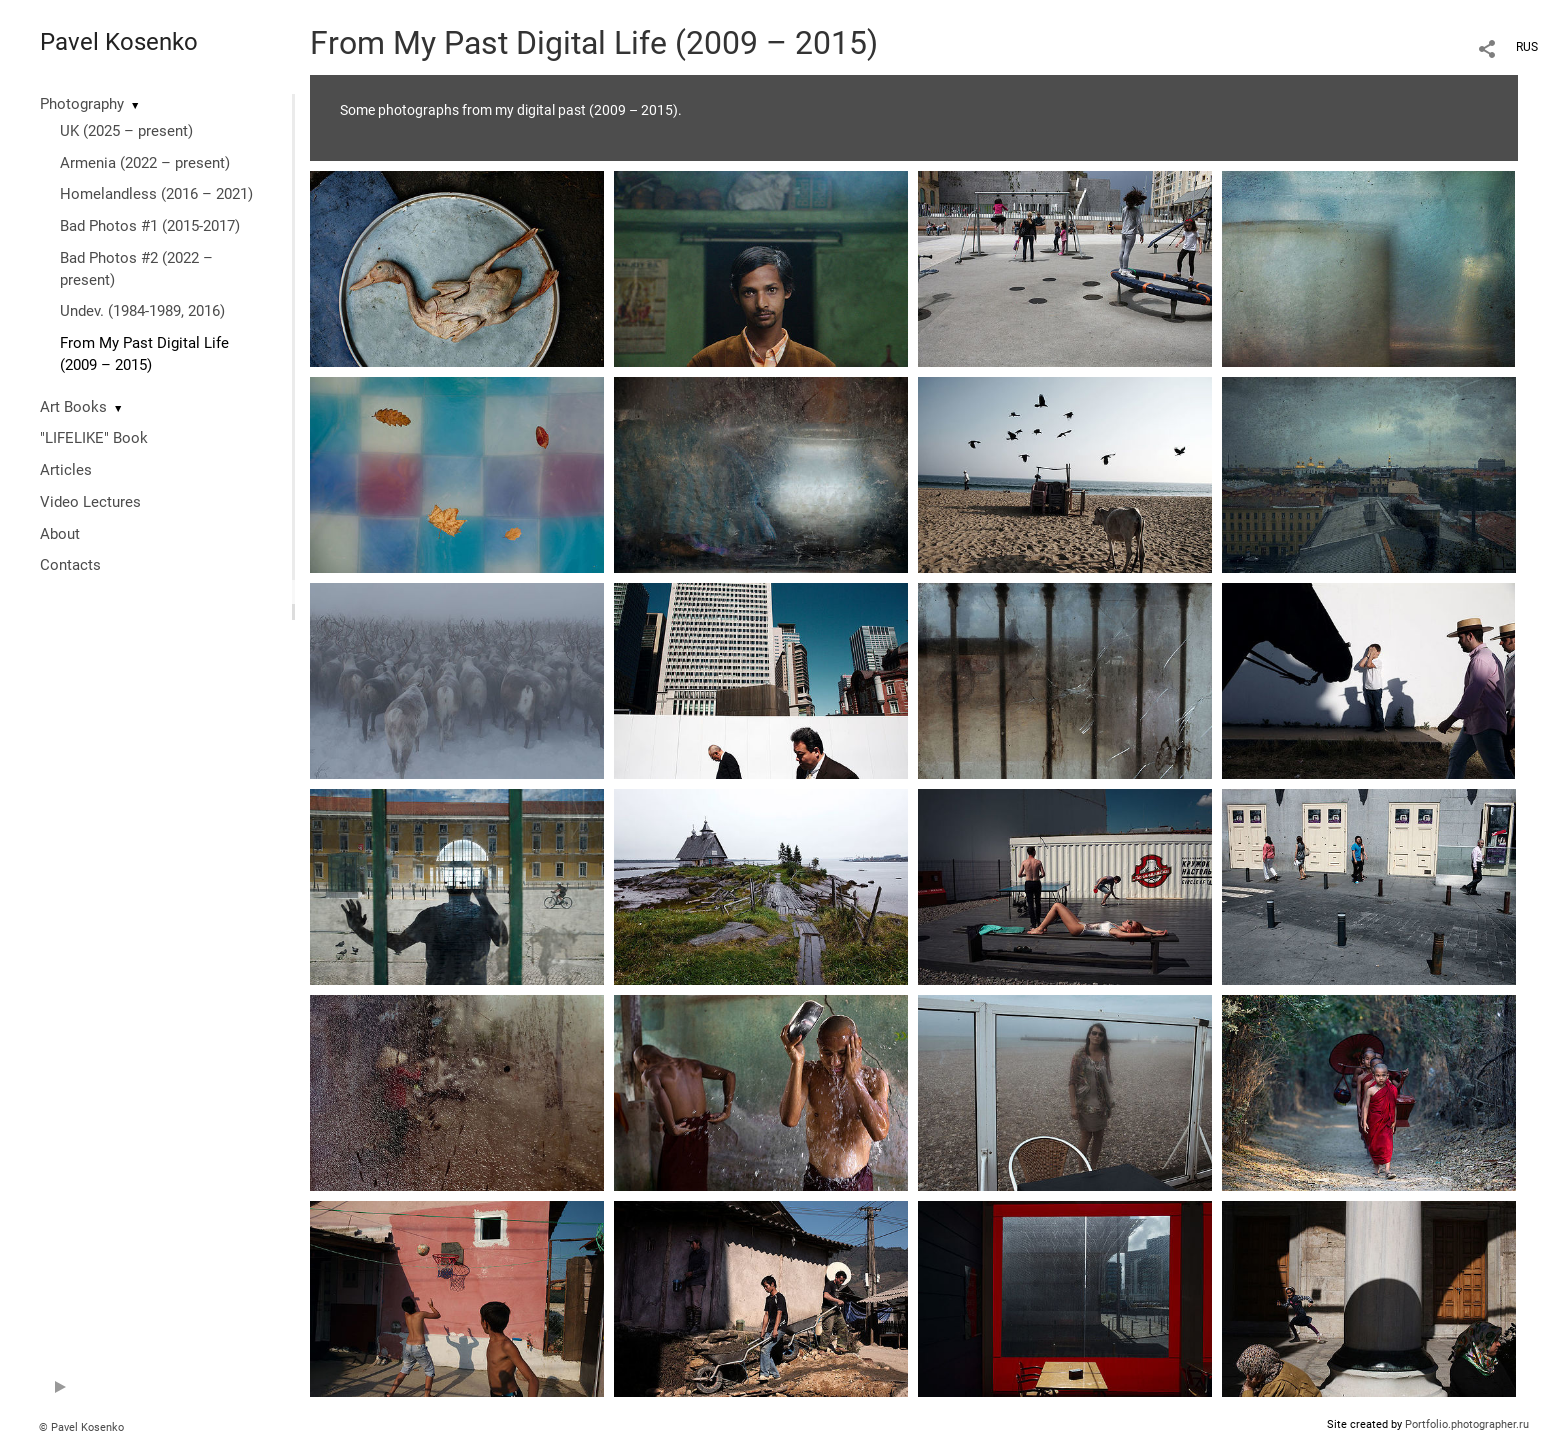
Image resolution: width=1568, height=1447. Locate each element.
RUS (1527, 47)
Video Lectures (90, 502)
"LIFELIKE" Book (94, 438)
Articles (66, 470)
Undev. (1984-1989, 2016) (142, 311)
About (60, 534)
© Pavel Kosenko (81, 1427)
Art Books (73, 407)
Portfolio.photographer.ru (1467, 1424)
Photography (82, 104)
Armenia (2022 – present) (145, 163)
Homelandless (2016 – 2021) (156, 194)
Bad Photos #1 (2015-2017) (150, 226)
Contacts (70, 565)
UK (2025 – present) (126, 131)
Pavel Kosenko (119, 42)
